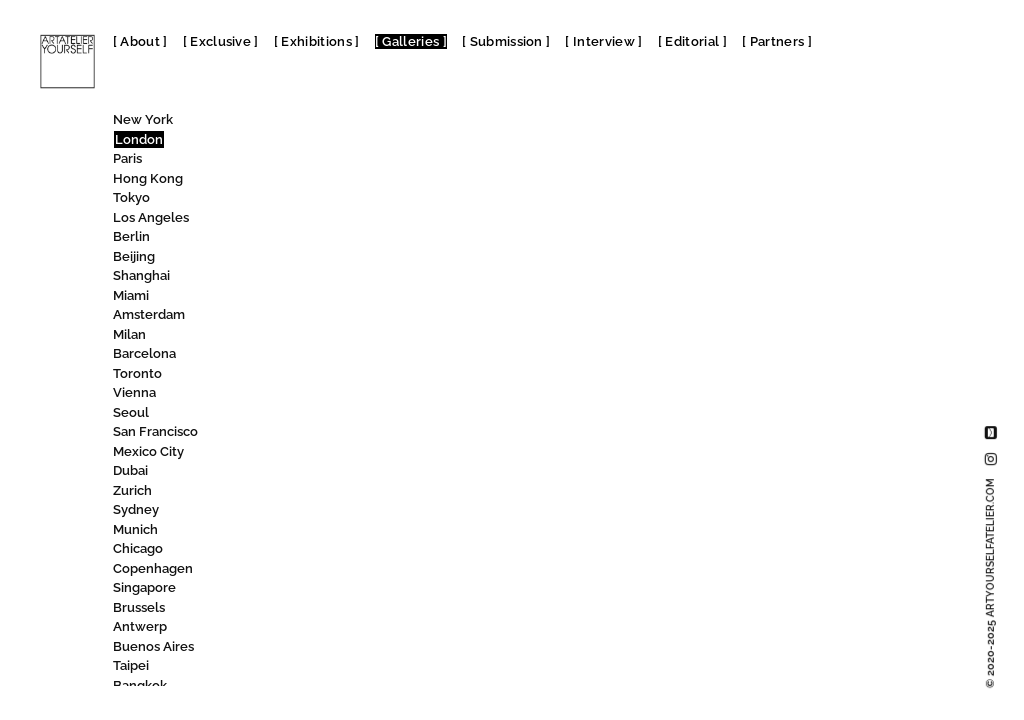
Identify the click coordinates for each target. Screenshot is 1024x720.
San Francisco (155, 431)
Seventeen (296, 355)
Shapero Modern (312, 394)
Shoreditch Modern (318, 492)
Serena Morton (308, 258)
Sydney (136, 509)
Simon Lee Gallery (319, 648)
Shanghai (141, 275)
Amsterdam (149, 314)
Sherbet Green (302, 433)
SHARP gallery (301, 414)
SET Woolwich (307, 336)
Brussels (139, 607)
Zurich (132, 490)
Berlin (131, 236)
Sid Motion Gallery (318, 550)
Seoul (131, 412)
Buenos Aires (153, 646)
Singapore (144, 587)
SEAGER (282, 219)
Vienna (134, 392)
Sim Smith (288, 628)
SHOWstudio (302, 511)
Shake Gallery (298, 375)
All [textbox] (251, 124)
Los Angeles (151, 217)
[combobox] (322, 124)
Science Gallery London (339, 180)
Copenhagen (153, 568)
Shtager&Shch (305, 531)
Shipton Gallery (306, 453)
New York (143, 119)
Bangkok (140, 685)
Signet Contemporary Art (339, 589)
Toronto (137, 373)
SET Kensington (305, 316)
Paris (127, 158)
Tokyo (131, 197)
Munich (135, 529)
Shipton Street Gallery (325, 472)
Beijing (134, 256)
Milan (129, 334)
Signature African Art (327, 570)
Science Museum (323, 199)
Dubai (130, 470)
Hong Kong (148, 178)
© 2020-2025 (990, 583)
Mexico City (148, 451)
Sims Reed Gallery (312, 667)
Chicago (138, 548)
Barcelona (144, 353)
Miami (131, 295)
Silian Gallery (299, 609)
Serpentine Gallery (325, 277)
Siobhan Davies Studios (335, 687)
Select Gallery (303, 238)
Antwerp (140, 626)
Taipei (131, 665)
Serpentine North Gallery (343, 297)
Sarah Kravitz (297, 160)
